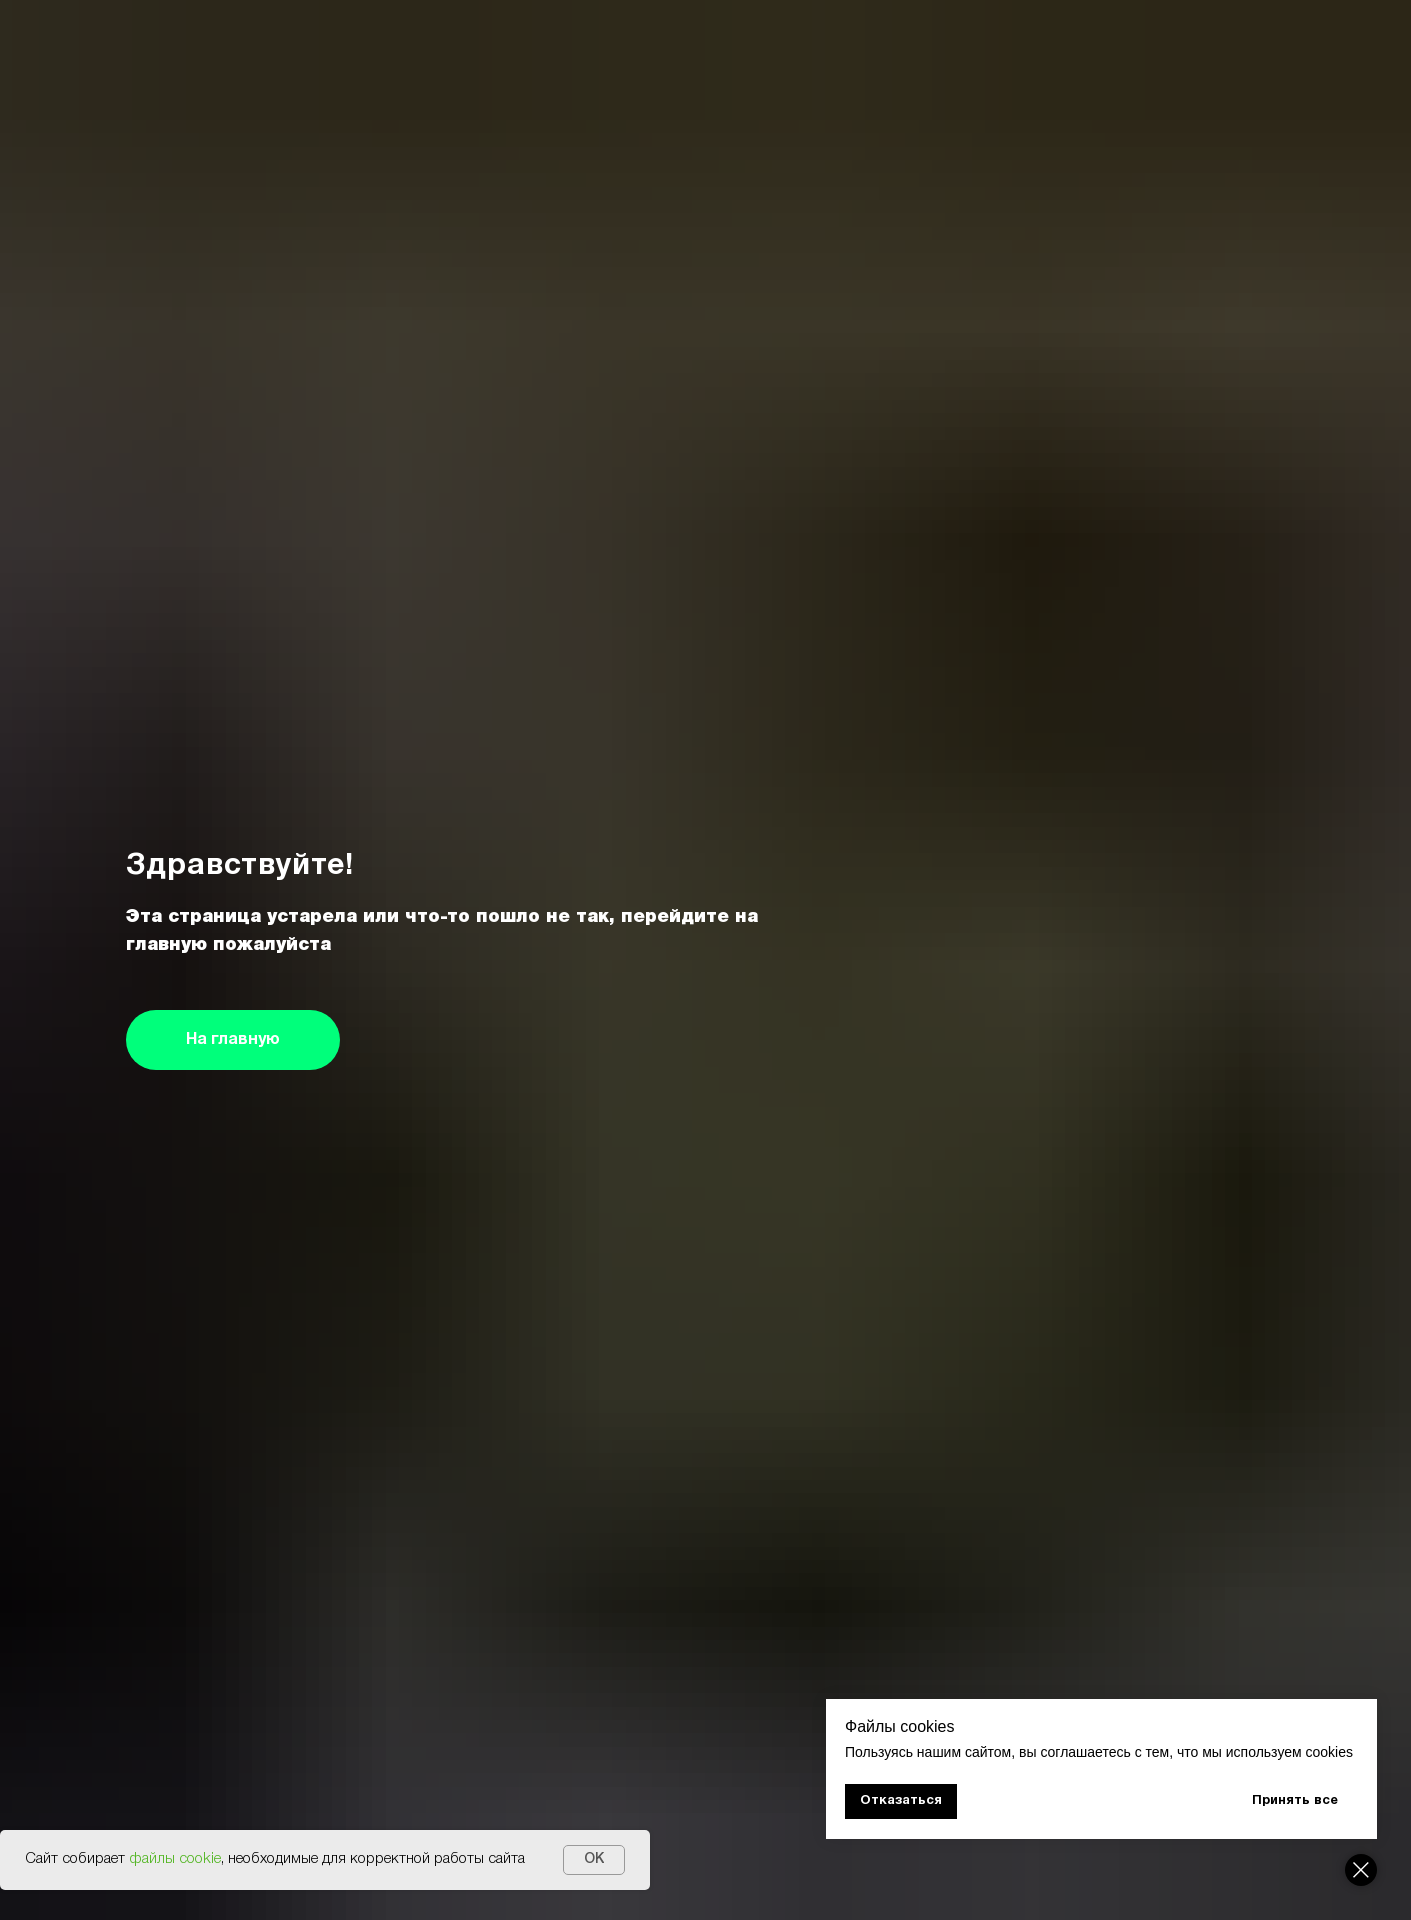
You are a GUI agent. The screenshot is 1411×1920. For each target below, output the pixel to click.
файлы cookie (175, 1859)
